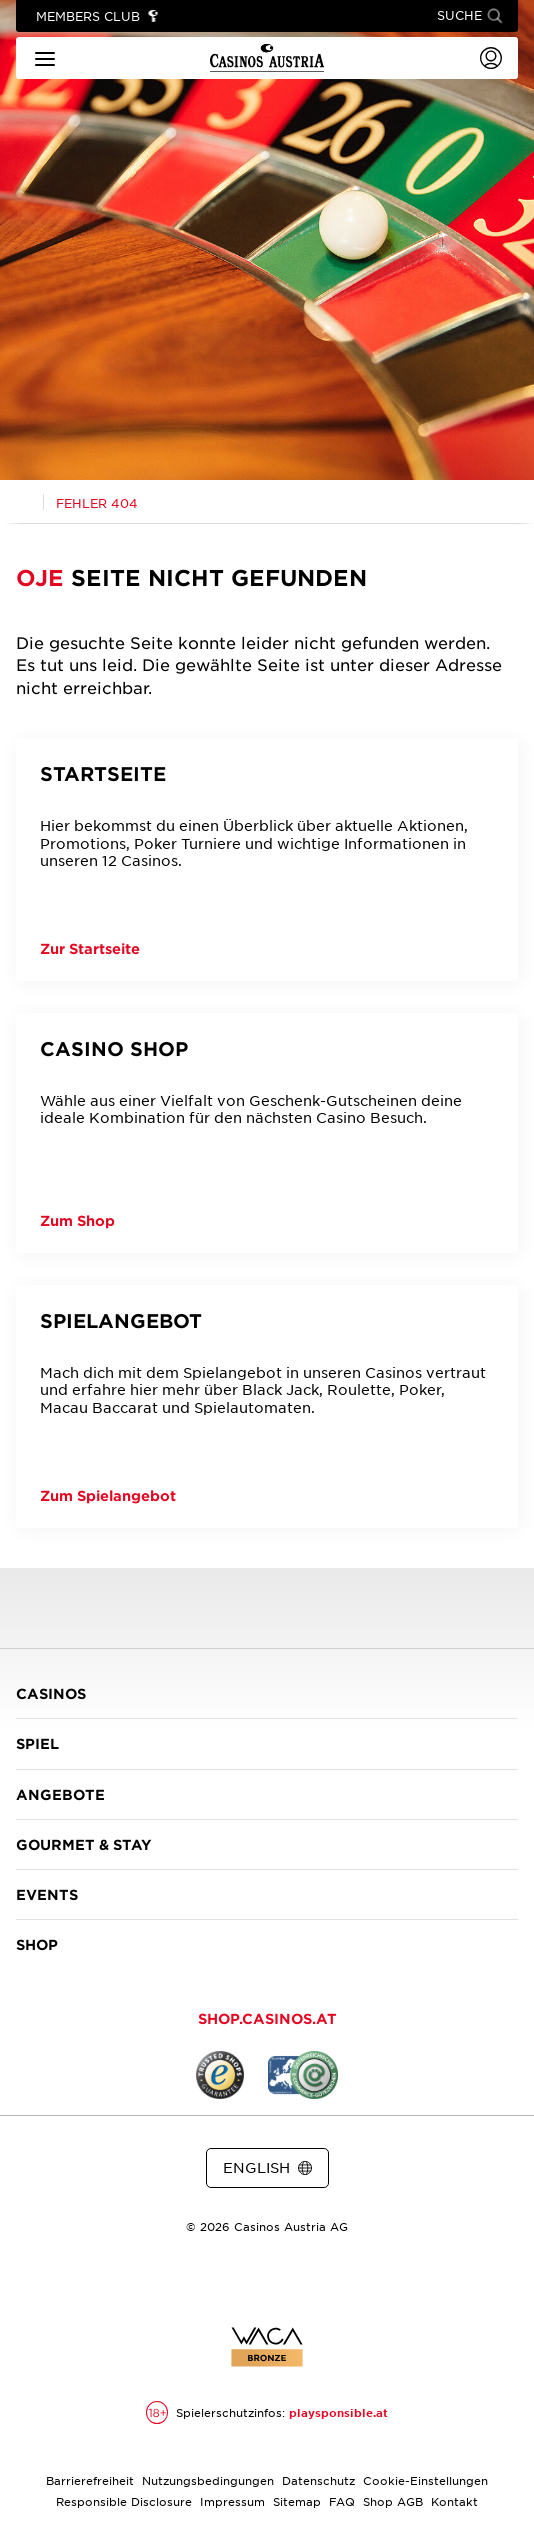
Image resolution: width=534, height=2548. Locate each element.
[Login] (491, 58)
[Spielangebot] (267, 1406)
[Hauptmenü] (45, 57)
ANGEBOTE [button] (267, 1794)
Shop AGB (393, 2501)
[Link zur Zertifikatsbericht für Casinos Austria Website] (267, 2347)
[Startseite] (267, 859)
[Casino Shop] (267, 1133)
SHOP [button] (267, 1944)
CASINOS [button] (267, 1693)
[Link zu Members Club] (98, 16)
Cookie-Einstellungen (425, 2480)
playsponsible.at (338, 2412)
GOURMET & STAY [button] (267, 1844)
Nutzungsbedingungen (208, 2480)
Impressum (232, 2501)
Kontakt (454, 2501)
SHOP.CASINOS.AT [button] (267, 2018)
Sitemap (297, 2501)
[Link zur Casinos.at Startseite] (24, 501)
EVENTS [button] (267, 1894)
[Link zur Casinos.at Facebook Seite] (231, 2279)
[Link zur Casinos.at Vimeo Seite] (303, 2279)
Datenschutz (318, 2480)
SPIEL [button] (267, 1743)
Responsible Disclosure (124, 2501)
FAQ (342, 2501)
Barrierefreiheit (90, 2480)
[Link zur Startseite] (267, 58)
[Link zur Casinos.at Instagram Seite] (267, 2279)
